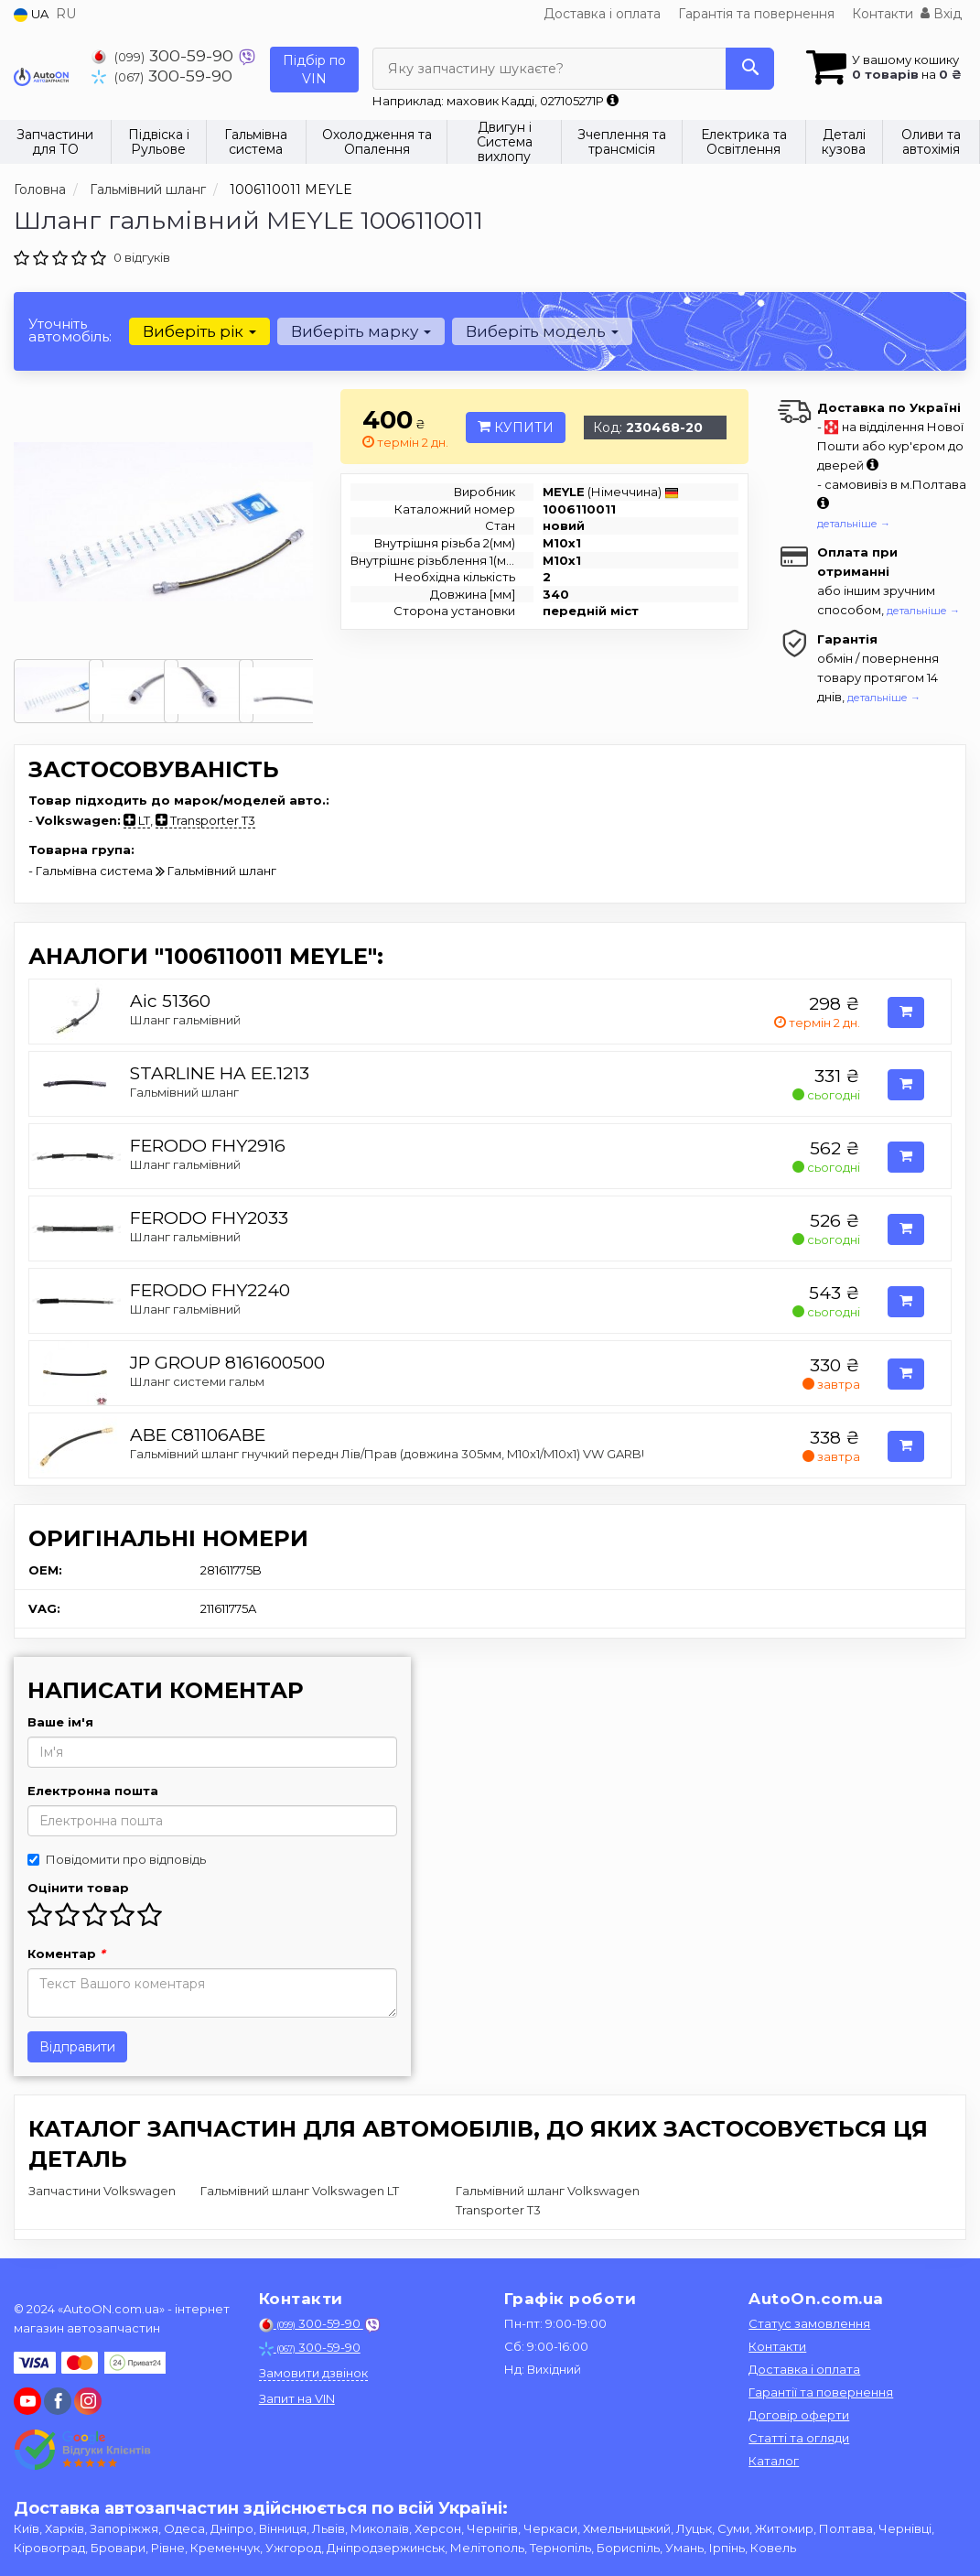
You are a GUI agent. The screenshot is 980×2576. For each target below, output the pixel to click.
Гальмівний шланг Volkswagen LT (299, 2190)
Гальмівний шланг (184, 1092)
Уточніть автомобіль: (70, 330)
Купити (516, 427)
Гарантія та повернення (756, 13)
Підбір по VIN (314, 69)
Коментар (66, 1953)
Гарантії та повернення (820, 2392)
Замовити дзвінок (313, 2372)
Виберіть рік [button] (199, 331)
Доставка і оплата (602, 13)
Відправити (77, 2047)
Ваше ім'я (60, 1722)
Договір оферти (798, 2415)
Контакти (882, 13)
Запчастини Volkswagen (102, 2190)
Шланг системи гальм (197, 1381)
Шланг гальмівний (185, 1019)
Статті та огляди (798, 2437)
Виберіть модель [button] (542, 331)
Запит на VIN (297, 2398)
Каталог (773, 2460)
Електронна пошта (92, 1790)
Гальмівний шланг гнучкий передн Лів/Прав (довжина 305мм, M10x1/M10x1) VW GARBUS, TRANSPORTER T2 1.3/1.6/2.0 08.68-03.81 (513, 1453)
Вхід (941, 13)
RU (66, 13)
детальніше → (853, 523)
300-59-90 (165, 55)
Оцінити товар (78, 1887)
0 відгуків (141, 257)
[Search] (750, 69)
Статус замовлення (809, 2323)
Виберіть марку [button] (361, 331)
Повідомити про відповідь (116, 1859)
